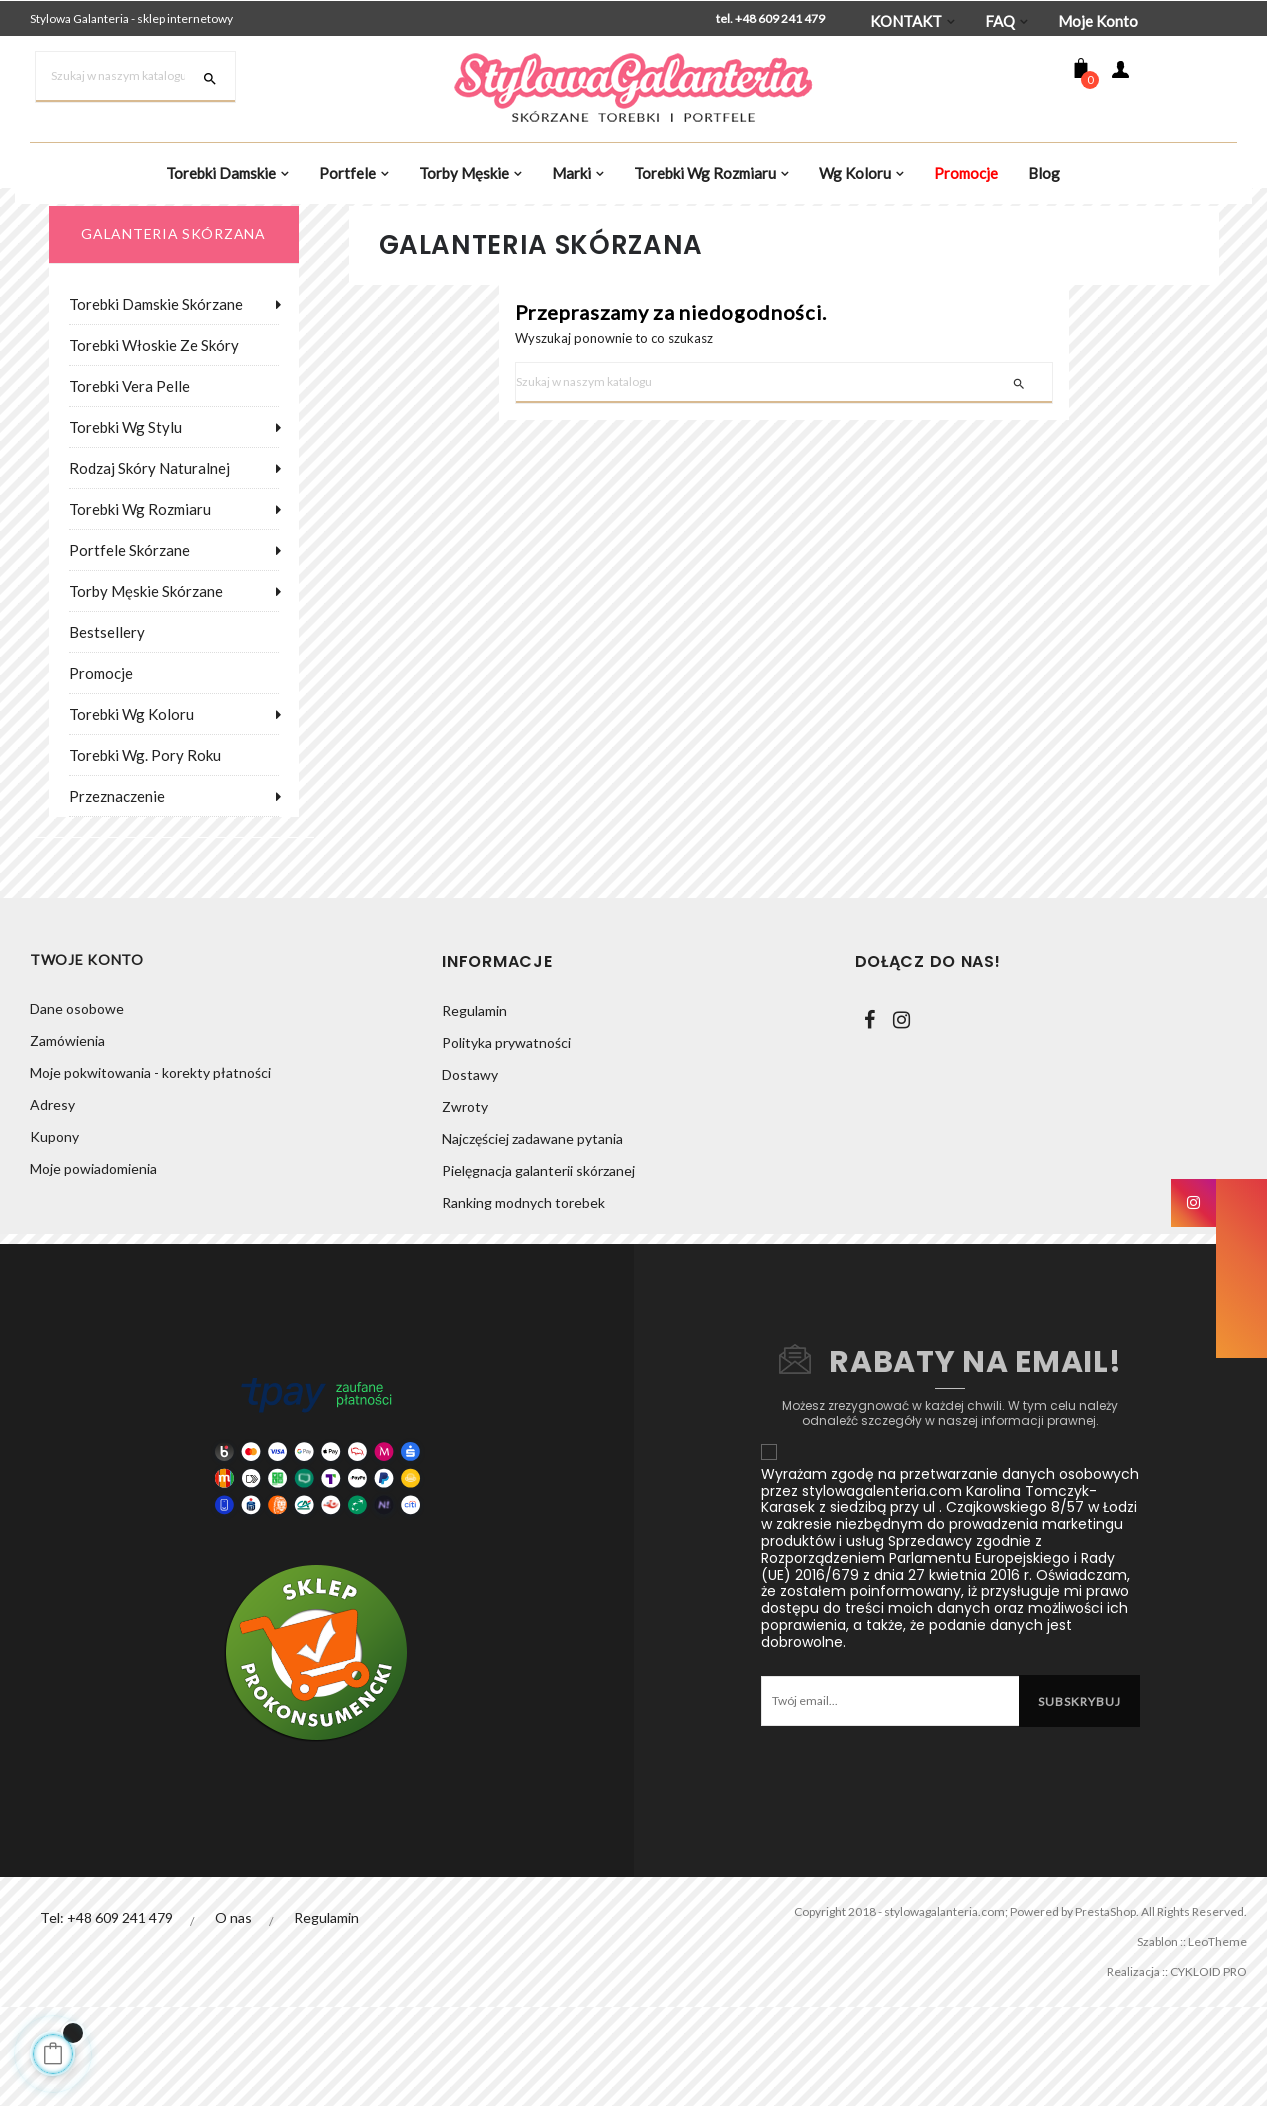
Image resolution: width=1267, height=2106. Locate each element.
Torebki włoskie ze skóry (154, 441)
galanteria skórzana (173, 329)
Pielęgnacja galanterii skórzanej (538, 1266)
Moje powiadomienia (93, 1266)
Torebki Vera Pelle (129, 482)
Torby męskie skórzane (146, 687)
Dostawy (470, 1170)
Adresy (52, 1202)
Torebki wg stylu (125, 523)
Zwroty (465, 1202)
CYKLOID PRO (1199, 2067)
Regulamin (474, 1106)
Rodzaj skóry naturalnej (149, 564)
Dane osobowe (77, 1106)
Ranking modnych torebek (523, 1298)
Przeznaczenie (117, 892)
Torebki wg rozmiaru (140, 605)
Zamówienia (67, 1138)
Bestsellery (107, 728)
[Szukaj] (135, 77)
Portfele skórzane (129, 646)
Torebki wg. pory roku (145, 851)
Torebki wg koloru (131, 810)
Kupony (54, 1234)
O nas (234, 2013)
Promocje (101, 769)
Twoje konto (87, 1057)
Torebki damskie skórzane (156, 400)
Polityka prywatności (506, 1138)
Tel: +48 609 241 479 (106, 2013)
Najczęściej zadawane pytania (532, 1234)
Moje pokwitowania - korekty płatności (150, 1170)
